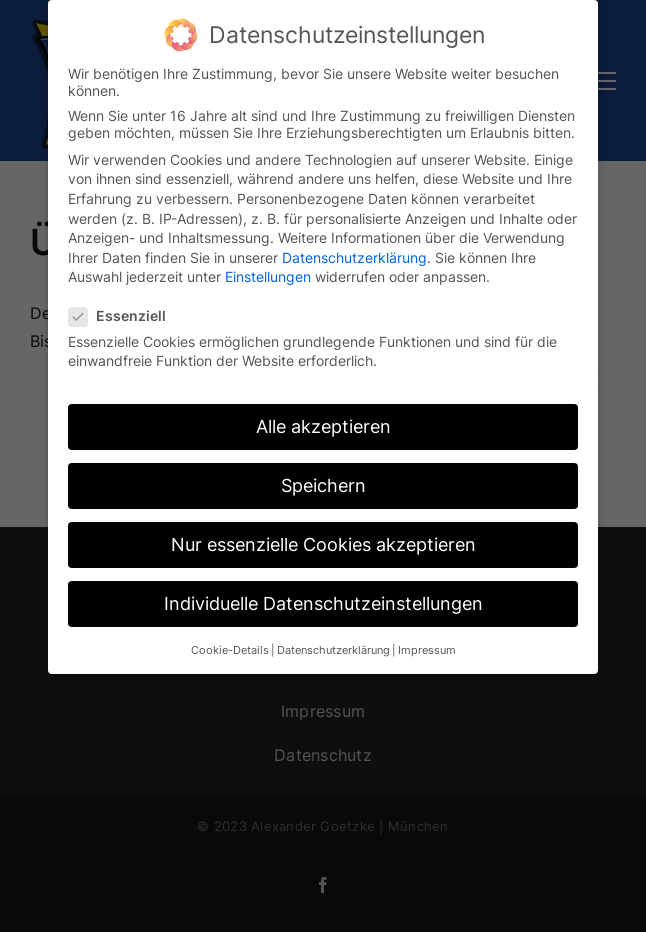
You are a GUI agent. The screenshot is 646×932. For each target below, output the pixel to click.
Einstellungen (268, 269)
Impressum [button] (427, 643)
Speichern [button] (323, 478)
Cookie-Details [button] (230, 643)
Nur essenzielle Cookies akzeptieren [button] (323, 537)
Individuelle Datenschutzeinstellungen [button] (323, 596)
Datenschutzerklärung (354, 250)
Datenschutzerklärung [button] (333, 643)
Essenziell (125, 308)
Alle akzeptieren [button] (323, 419)
